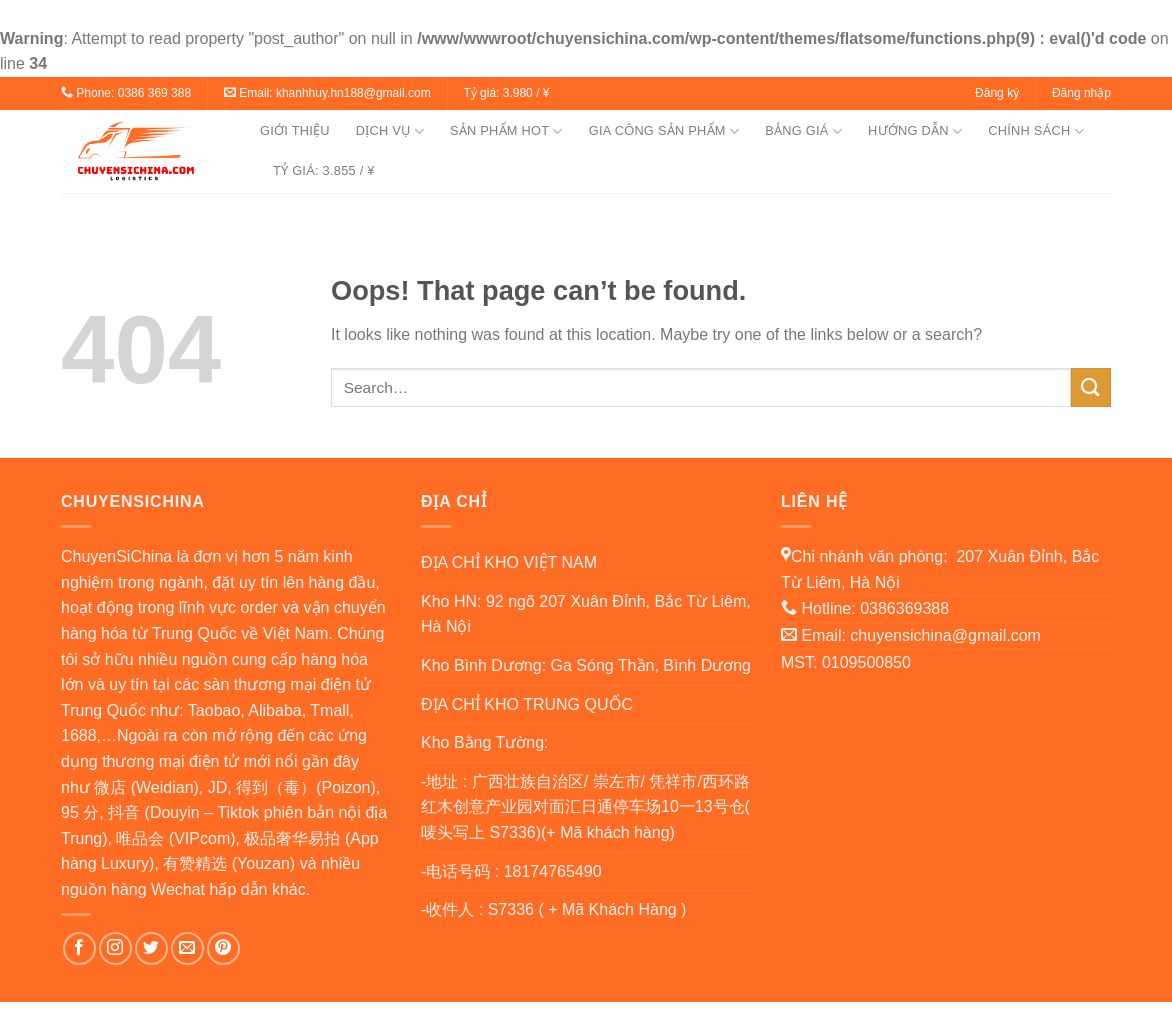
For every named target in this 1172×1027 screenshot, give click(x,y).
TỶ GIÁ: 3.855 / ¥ (324, 170)
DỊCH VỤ (390, 131)
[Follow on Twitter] (151, 948)
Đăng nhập (1081, 93)
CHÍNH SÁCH (1036, 131)
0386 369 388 (154, 93)
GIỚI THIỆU (295, 130)
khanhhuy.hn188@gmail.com (353, 93)
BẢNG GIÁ (803, 131)
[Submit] (1091, 387)
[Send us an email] (187, 948)
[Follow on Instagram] (115, 948)
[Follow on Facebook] (79, 948)
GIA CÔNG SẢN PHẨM (664, 131)
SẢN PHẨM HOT (506, 131)
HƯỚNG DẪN (915, 131)
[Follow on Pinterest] (223, 948)
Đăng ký (997, 93)
